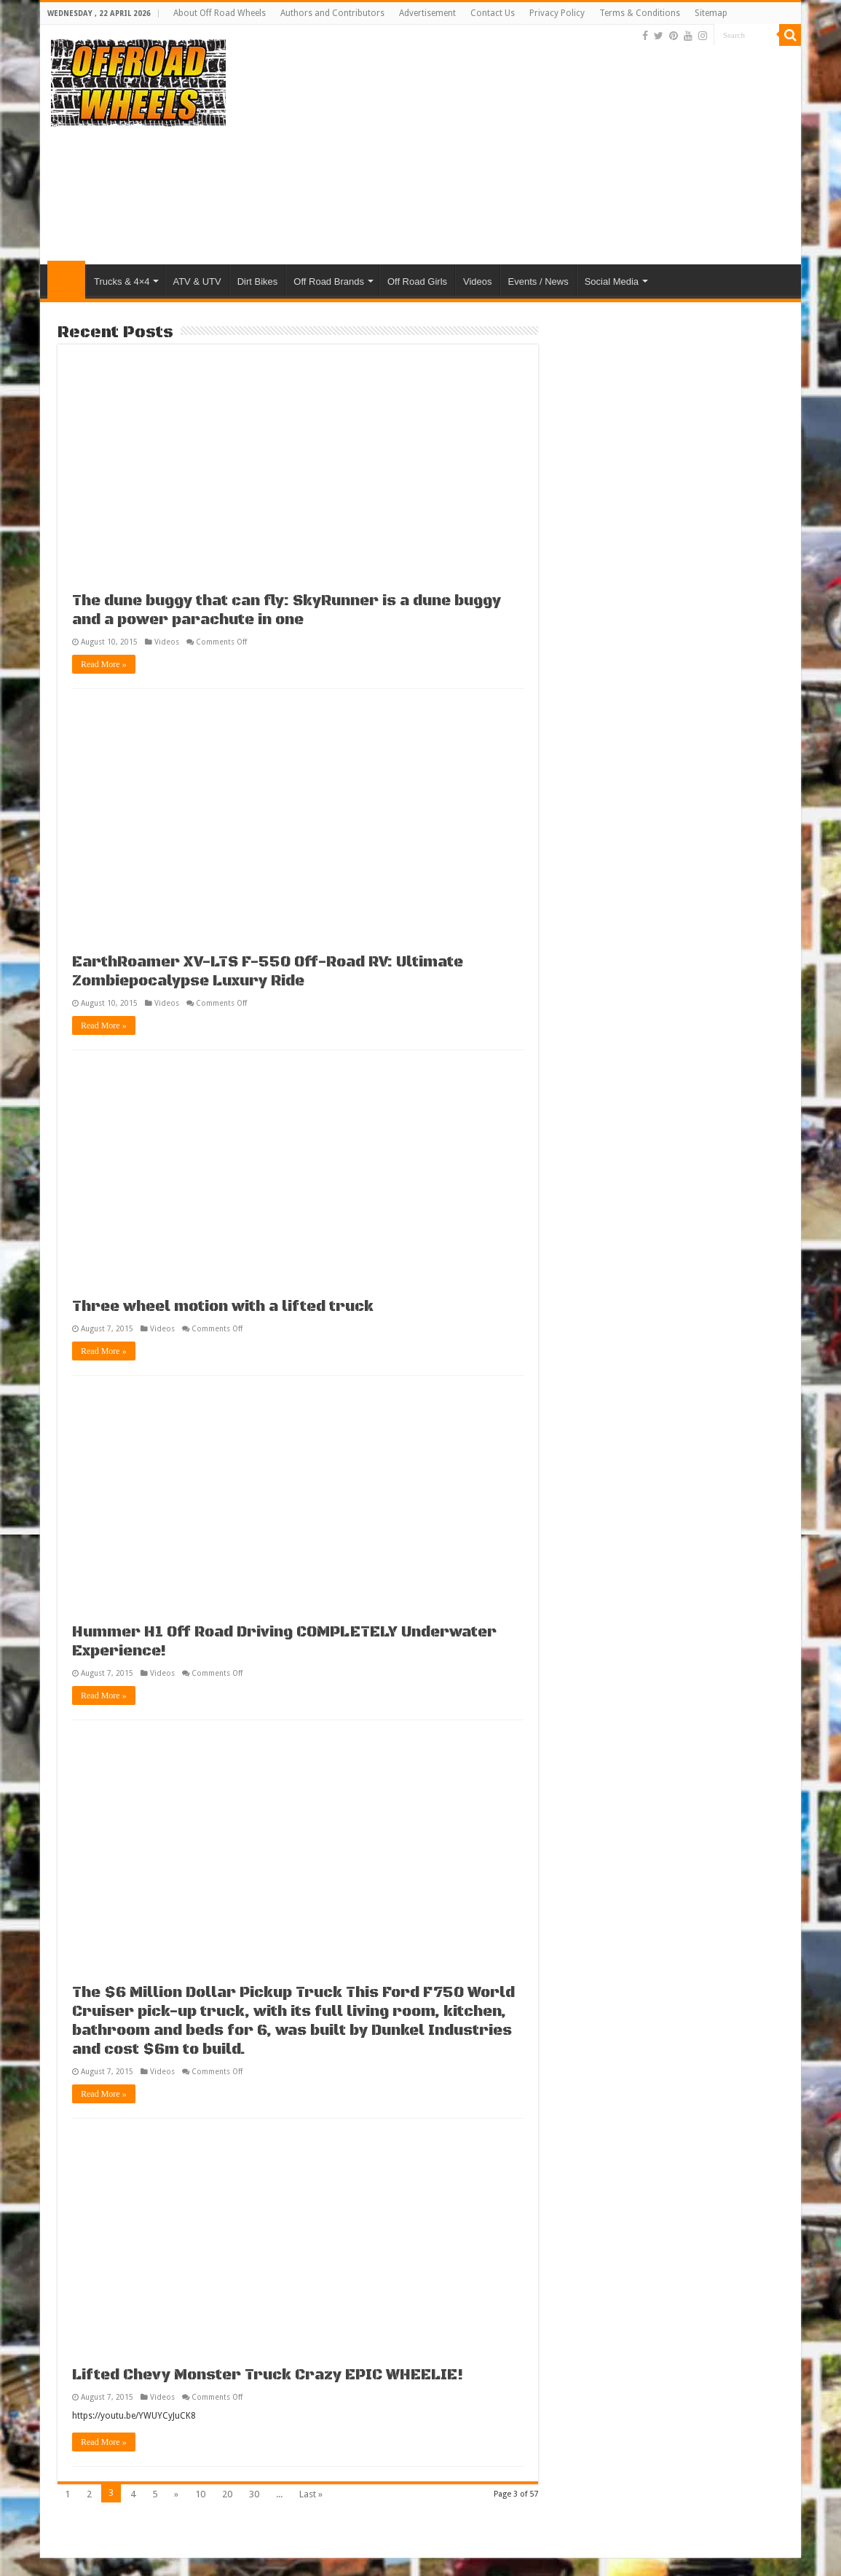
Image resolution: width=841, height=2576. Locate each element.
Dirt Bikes (257, 281)
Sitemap (711, 13)
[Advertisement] (525, 148)
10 (200, 2494)
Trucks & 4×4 (121, 281)
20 (227, 2494)
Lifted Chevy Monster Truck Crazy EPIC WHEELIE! (267, 2375)
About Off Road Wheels (219, 13)
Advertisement (427, 13)
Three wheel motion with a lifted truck (223, 1307)
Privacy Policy (557, 13)
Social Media (612, 281)
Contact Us (492, 13)
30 (254, 2494)
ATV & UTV (197, 281)
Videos (477, 281)
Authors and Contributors (332, 13)
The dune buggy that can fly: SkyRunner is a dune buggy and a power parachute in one (286, 610)
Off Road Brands (328, 281)
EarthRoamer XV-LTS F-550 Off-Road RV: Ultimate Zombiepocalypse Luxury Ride (267, 971)
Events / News (538, 281)
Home (66, 280)
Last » (311, 2494)
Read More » (104, 664)
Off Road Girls (417, 281)
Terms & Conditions (639, 13)
